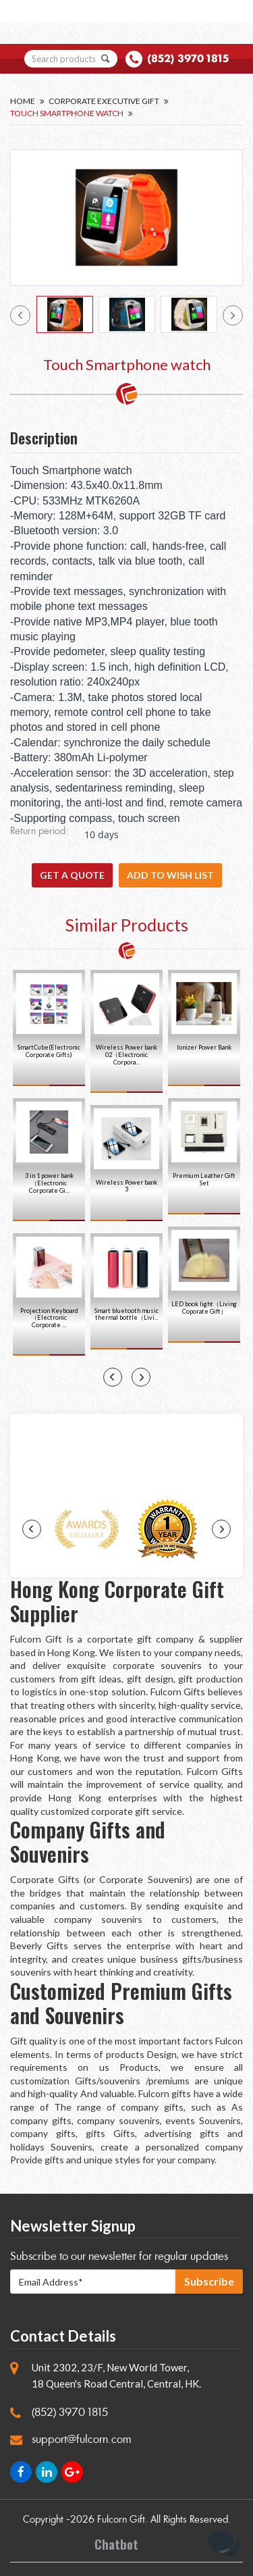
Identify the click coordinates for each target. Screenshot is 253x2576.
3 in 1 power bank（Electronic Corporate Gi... (49, 1183)
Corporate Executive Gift (104, 101)
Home (22, 101)
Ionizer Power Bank (204, 1047)
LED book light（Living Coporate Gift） (204, 1307)
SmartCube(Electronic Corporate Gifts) (49, 1051)
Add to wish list (170, 875)
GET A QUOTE (72, 875)
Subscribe (209, 2281)
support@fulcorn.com (82, 2439)
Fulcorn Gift (121, 2519)
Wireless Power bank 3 (126, 1186)
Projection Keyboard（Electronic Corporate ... (49, 1318)
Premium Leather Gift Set (204, 1179)
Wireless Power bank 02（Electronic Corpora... (126, 1055)
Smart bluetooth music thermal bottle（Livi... (126, 1314)
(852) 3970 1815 (188, 58)
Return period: (39, 832)
